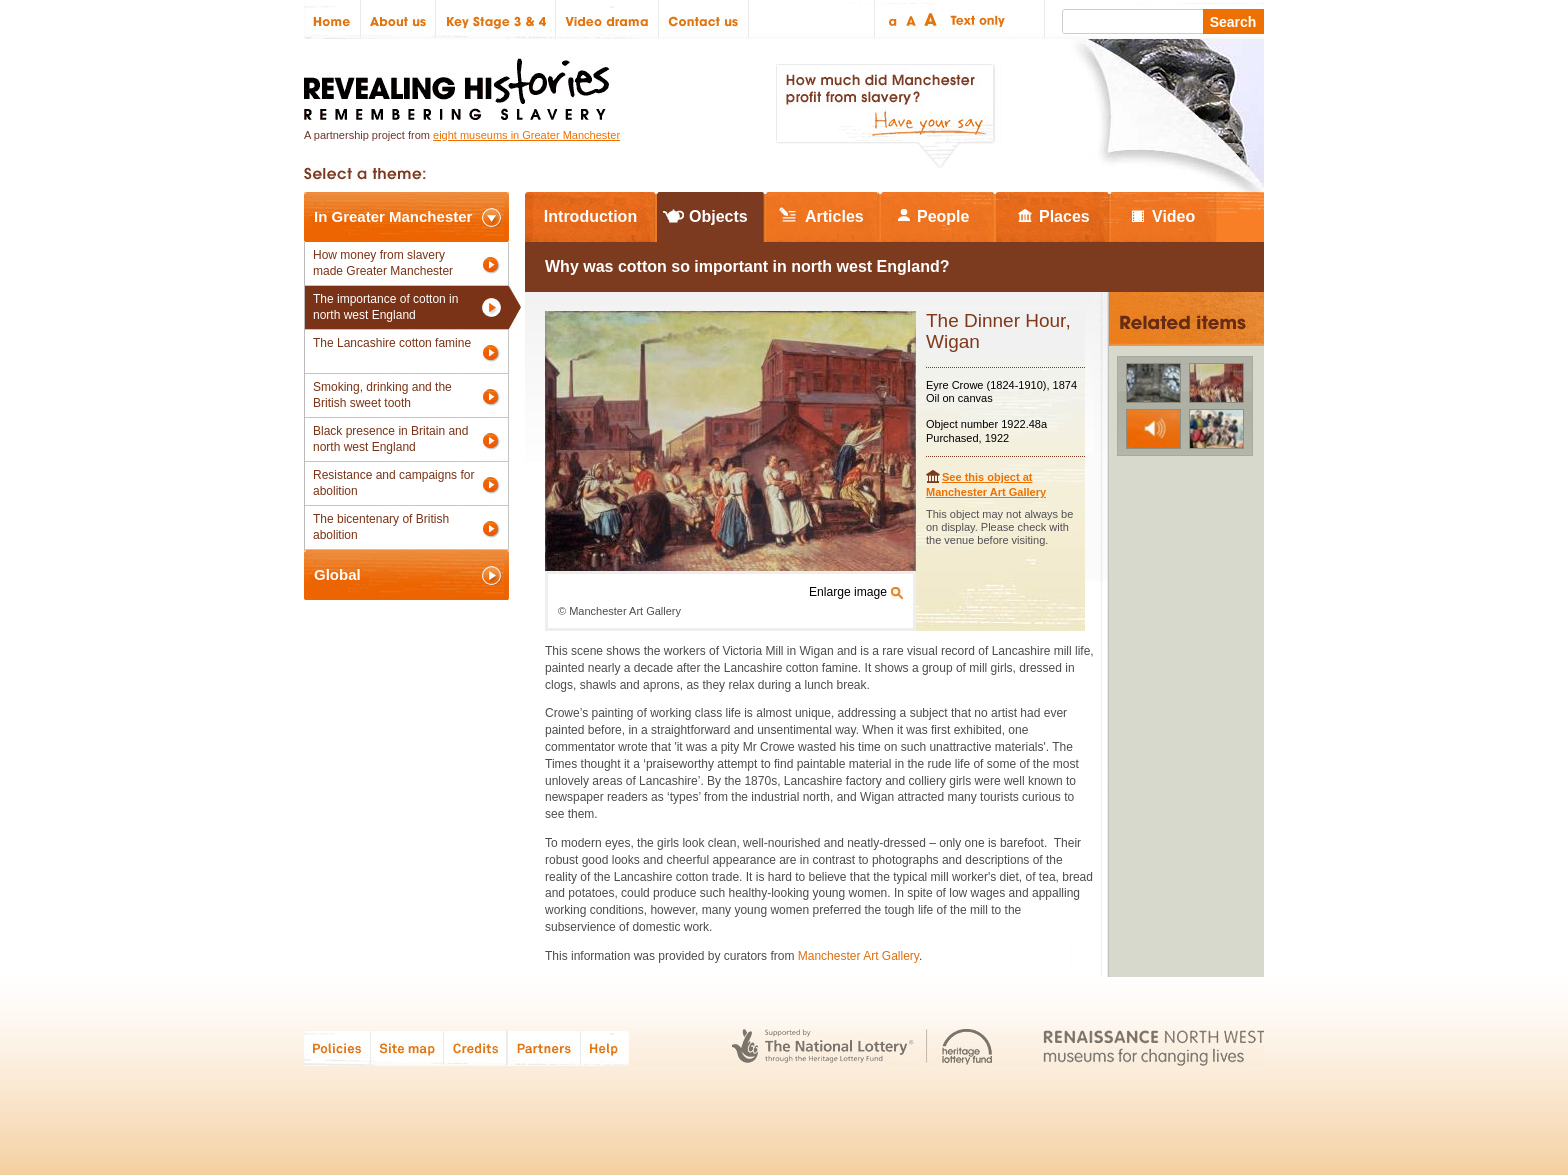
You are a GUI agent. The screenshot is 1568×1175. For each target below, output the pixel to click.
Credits (475, 1047)
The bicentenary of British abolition (381, 527)
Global (337, 574)
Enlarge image (848, 592)
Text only (974, 19)
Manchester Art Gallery (858, 956)
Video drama (607, 19)
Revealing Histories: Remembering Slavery (460, 83)
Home (332, 19)
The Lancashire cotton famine (392, 343)
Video (1173, 216)
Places (1064, 216)
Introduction (590, 216)
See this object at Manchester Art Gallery (986, 484)
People (943, 216)
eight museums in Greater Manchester (526, 135)
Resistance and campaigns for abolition (393, 483)
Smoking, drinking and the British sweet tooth (382, 395)
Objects (718, 216)
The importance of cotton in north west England (385, 307)
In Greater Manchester (393, 216)
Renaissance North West (1153, 1047)
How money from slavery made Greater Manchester (383, 263)
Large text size (931, 19)
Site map (407, 1047)
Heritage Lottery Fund (967, 1047)
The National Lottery (822, 1047)
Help (606, 1047)
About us (398, 19)
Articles (834, 216)
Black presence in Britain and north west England (390, 439)
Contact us (704, 19)
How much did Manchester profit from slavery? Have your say (885, 116)
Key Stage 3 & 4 (496, 19)
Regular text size (911, 19)
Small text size (891, 19)
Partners (544, 1047)
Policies (337, 1047)
